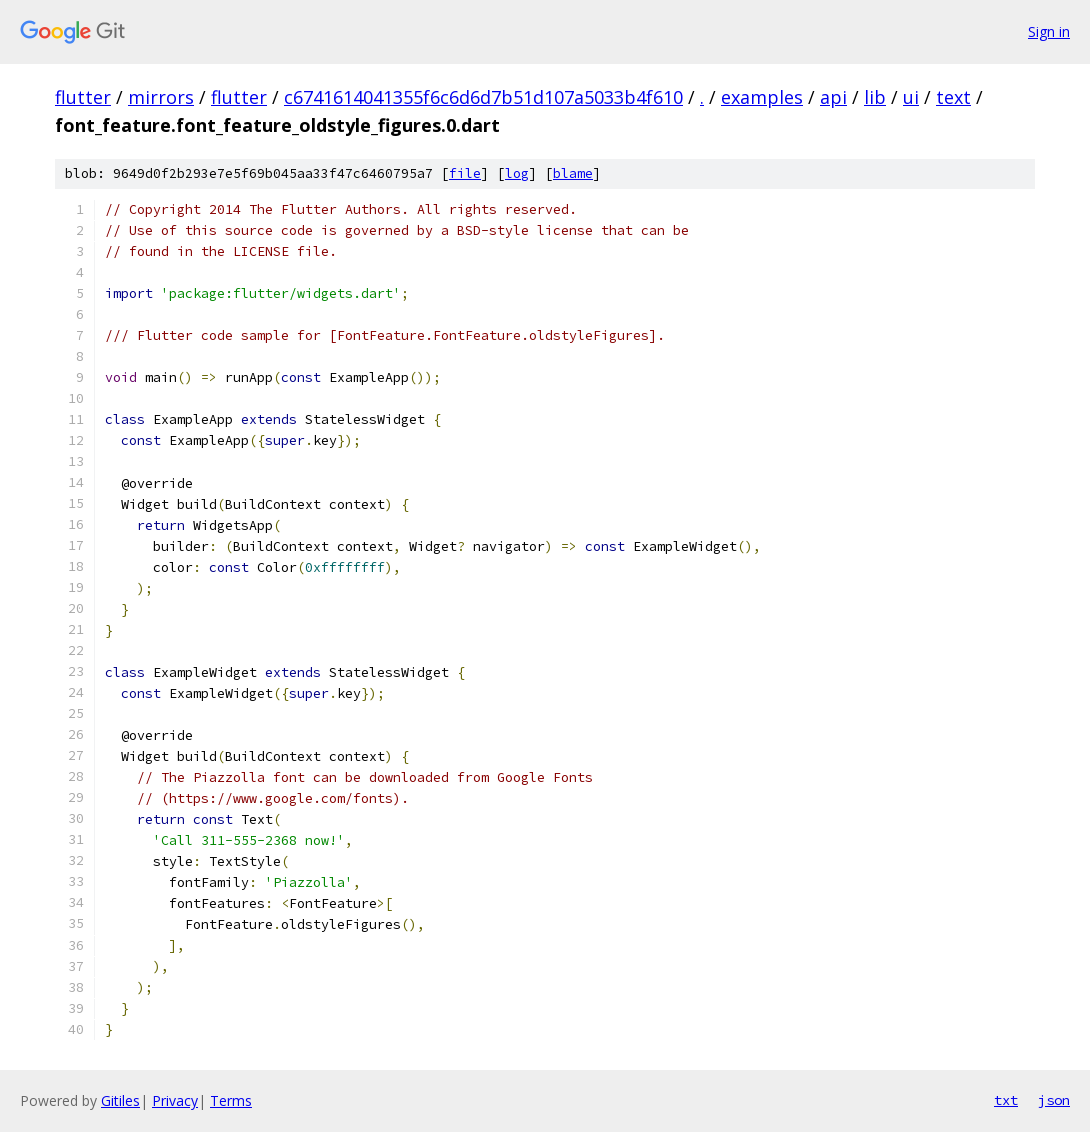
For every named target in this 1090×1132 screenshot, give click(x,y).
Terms (231, 1100)
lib (875, 97)
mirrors (161, 97)
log (517, 173)
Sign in (1049, 31)
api (833, 97)
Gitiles (120, 1100)
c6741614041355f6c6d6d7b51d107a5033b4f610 (483, 97)
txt (1006, 1100)
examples (762, 97)
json (1054, 1100)
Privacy (175, 1100)
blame (573, 173)
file (465, 173)
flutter (83, 97)
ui (911, 97)
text (953, 97)
